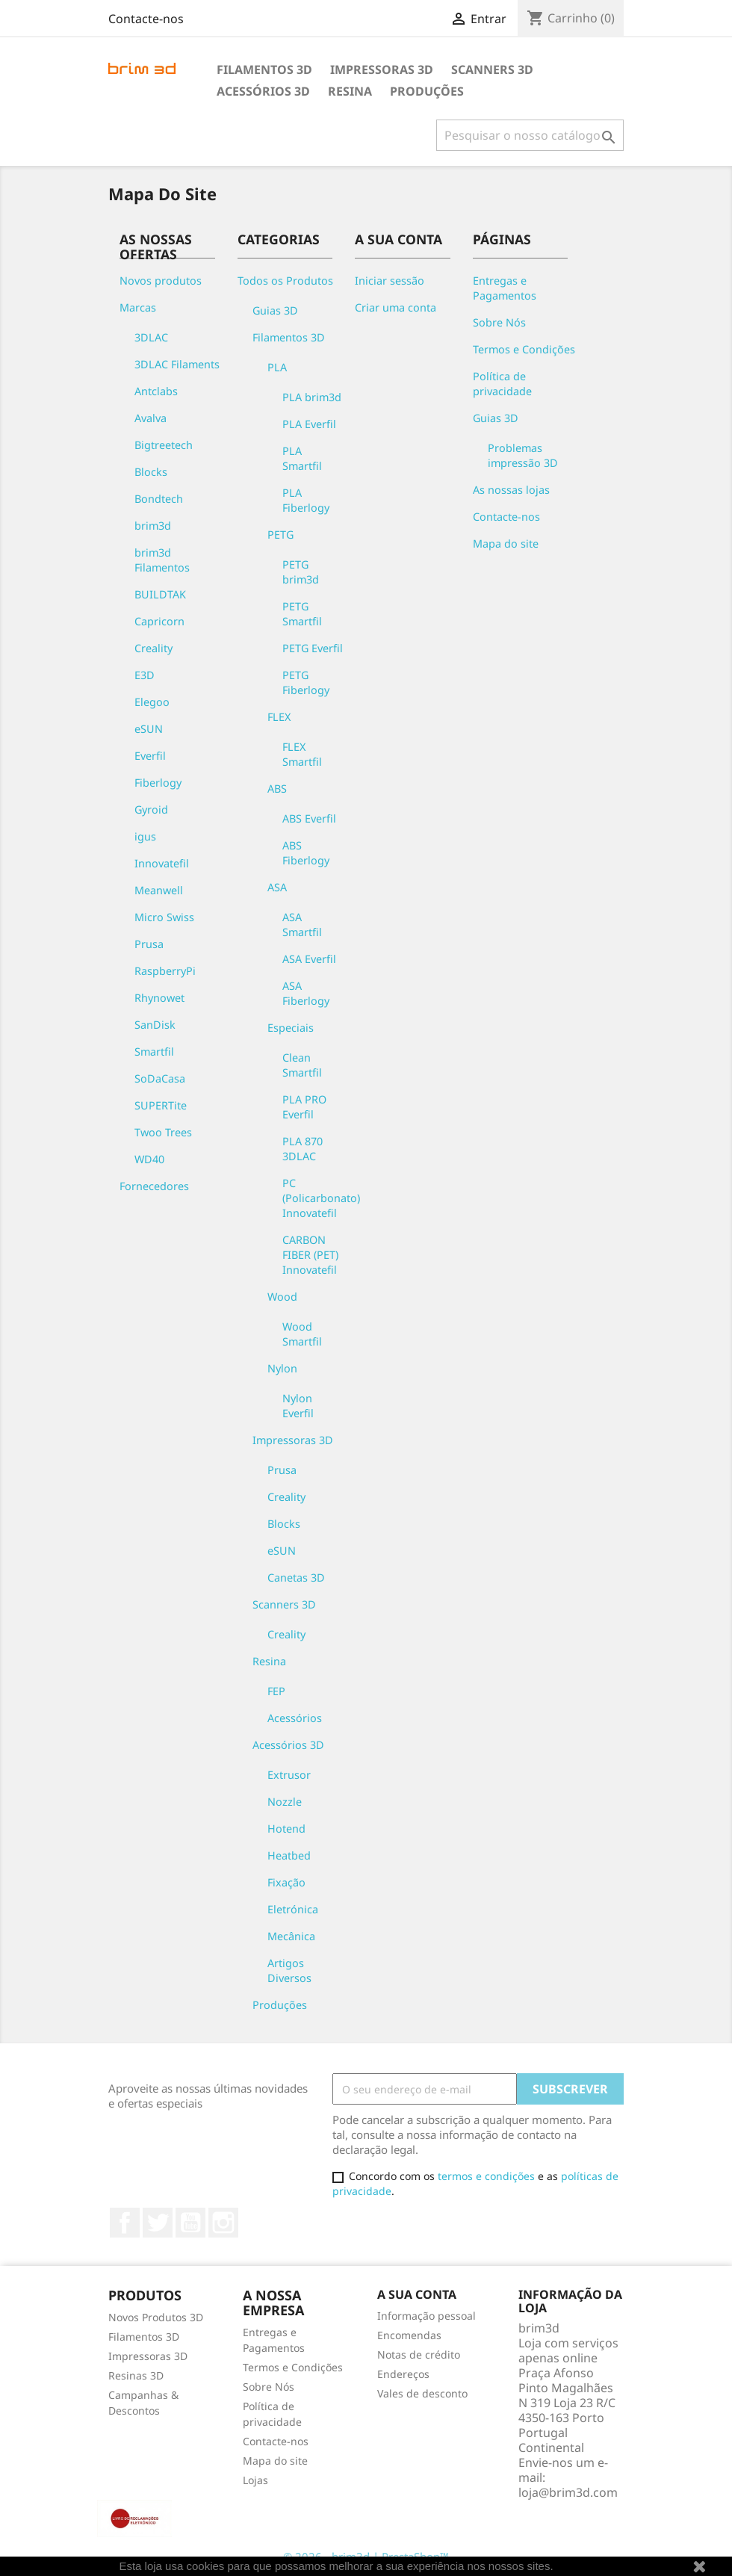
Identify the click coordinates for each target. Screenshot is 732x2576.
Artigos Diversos (289, 1970)
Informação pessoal (426, 2316)
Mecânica (291, 1936)
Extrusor (289, 1775)
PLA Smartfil (302, 458)
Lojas (255, 2480)
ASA (277, 887)
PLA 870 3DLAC (302, 1148)
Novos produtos (161, 280)
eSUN (148, 729)
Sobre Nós (499, 322)
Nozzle (284, 1802)
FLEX (279, 717)
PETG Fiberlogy (305, 682)
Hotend (286, 1828)
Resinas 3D (136, 2375)
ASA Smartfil (302, 924)
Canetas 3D (296, 1577)
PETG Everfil (312, 648)
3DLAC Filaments (177, 364)
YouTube (190, 2223)
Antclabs (156, 391)
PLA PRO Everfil (304, 1106)
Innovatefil (161, 863)
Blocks (150, 472)
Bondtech (158, 499)
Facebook (125, 2223)
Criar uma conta (395, 307)
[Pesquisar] (530, 135)
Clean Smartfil (302, 1065)
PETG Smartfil (302, 613)
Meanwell (158, 890)
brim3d (152, 525)
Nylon (282, 1368)
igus (145, 836)
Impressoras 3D (381, 69)
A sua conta (416, 2294)
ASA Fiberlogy (305, 993)
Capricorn (159, 621)
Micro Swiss (164, 917)
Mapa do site (506, 543)
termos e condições (486, 2176)
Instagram (223, 2223)
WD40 (149, 1159)
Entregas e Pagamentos (504, 288)
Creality (153, 648)
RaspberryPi (165, 971)
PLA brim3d (311, 397)
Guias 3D (275, 310)
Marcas (138, 307)
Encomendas (409, 2335)
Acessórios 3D (263, 91)
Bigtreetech (163, 445)
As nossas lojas (511, 490)
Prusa (149, 944)
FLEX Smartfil (302, 754)
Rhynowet (159, 998)
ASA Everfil (309, 959)
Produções (427, 91)
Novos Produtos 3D (155, 2317)
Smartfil (154, 1051)
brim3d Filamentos (162, 560)
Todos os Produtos (285, 280)
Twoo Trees (163, 1132)
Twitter (158, 2223)
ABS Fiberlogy (305, 852)
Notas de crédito (418, 2354)
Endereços (403, 2374)
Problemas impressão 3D (523, 455)
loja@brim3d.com (568, 2492)
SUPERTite (160, 1105)
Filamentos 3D (264, 69)
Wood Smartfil (302, 1334)
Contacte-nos (146, 18)
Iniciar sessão (389, 280)
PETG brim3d (300, 571)
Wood (282, 1296)
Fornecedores (154, 1186)
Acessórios (294, 1718)
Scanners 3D (492, 69)
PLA (277, 367)
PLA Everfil (309, 424)
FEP (276, 1691)
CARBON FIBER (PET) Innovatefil (310, 1255)
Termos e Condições (524, 349)
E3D (144, 675)
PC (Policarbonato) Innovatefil (321, 1198)
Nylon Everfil (298, 1405)
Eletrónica (292, 1909)
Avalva (150, 418)
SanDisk (155, 1025)
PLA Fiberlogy (305, 500)
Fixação (286, 1882)
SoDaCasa (159, 1078)
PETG (280, 534)
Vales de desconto (422, 2393)
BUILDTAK (160, 594)
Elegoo (152, 702)
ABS (277, 788)
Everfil (150, 756)
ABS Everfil (309, 818)
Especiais (290, 1028)
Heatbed (289, 1855)
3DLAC (151, 337)
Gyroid (151, 809)
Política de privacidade (502, 383)
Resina (350, 91)
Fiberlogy (158, 782)
